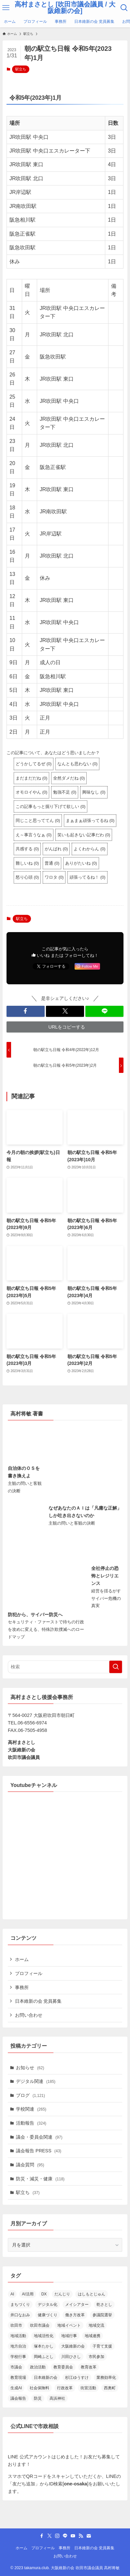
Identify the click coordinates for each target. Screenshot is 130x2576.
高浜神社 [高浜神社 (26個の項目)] (57, 2398)
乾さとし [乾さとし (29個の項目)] (104, 2304)
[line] (65, 2536)
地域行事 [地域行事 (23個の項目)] (69, 2336)
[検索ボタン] (124, 8)
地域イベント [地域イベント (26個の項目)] (69, 2325)
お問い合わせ (28, 2015)
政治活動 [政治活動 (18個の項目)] (38, 2367)
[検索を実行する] (115, 1667)
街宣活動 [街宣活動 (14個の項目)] (88, 2388)
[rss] (81, 2536)
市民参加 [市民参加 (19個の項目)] (96, 2356)
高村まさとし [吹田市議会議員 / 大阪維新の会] (65, 7)
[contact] (89, 2536)
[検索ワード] (65, 1667)
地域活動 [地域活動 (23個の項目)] (18, 2336)
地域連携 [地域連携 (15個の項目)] (92, 2336)
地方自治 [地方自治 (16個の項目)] (18, 2346)
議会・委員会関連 (39, 2137)
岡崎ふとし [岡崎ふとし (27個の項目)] (43, 2356)
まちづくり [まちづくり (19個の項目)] (20, 2304)
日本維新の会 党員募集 (38, 2001)
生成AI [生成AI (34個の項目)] (16, 2388)
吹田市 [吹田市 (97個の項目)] (16, 2325)
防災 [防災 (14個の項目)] (38, 2398)
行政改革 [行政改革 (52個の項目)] (65, 2388)
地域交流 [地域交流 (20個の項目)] (96, 2325)
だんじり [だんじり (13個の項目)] (62, 2294)
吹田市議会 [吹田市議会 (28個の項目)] (40, 2325)
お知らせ (30, 2067)
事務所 (22, 1987)
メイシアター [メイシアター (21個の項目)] (77, 2304)
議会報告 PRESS (38, 2150)
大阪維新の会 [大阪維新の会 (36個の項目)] (73, 2346)
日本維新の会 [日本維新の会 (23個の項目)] (45, 2377)
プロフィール (28, 1973)
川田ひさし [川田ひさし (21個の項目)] (71, 2356)
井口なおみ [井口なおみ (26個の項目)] (20, 2315)
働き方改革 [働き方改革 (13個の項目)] (75, 2315)
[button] (26, 1011)
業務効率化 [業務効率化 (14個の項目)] (106, 2377)
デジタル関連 (35, 2081)
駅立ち (20, 69)
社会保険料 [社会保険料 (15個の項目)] (39, 2388)
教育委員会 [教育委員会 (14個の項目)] (63, 2367)
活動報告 (31, 2123)
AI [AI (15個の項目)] (12, 2294)
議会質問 (30, 2164)
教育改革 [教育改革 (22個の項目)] (88, 2367)
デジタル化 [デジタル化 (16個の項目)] (47, 2304)
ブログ (30, 2095)
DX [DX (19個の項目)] (44, 2294)
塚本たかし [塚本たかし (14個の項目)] (43, 2346)
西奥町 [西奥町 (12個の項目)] (110, 2388)
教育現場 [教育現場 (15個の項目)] (18, 2377)
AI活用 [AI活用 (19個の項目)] (27, 2294)
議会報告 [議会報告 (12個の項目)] (18, 2398)
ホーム (22, 1959)
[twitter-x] (49, 2536)
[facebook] (42, 2536)
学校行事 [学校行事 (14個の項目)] (18, 2356)
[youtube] (73, 2536)
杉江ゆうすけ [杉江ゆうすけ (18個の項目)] (77, 2377)
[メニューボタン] (6, 8)
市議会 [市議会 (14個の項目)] (16, 2367)
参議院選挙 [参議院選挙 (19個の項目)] (102, 2315)
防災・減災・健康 (40, 2178)
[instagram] (57, 2536)
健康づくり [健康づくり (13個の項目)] (47, 2315)
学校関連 (31, 2109)
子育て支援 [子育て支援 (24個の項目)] (102, 2346)
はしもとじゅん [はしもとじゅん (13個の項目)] (91, 2294)
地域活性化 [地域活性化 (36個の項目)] (43, 2336)
